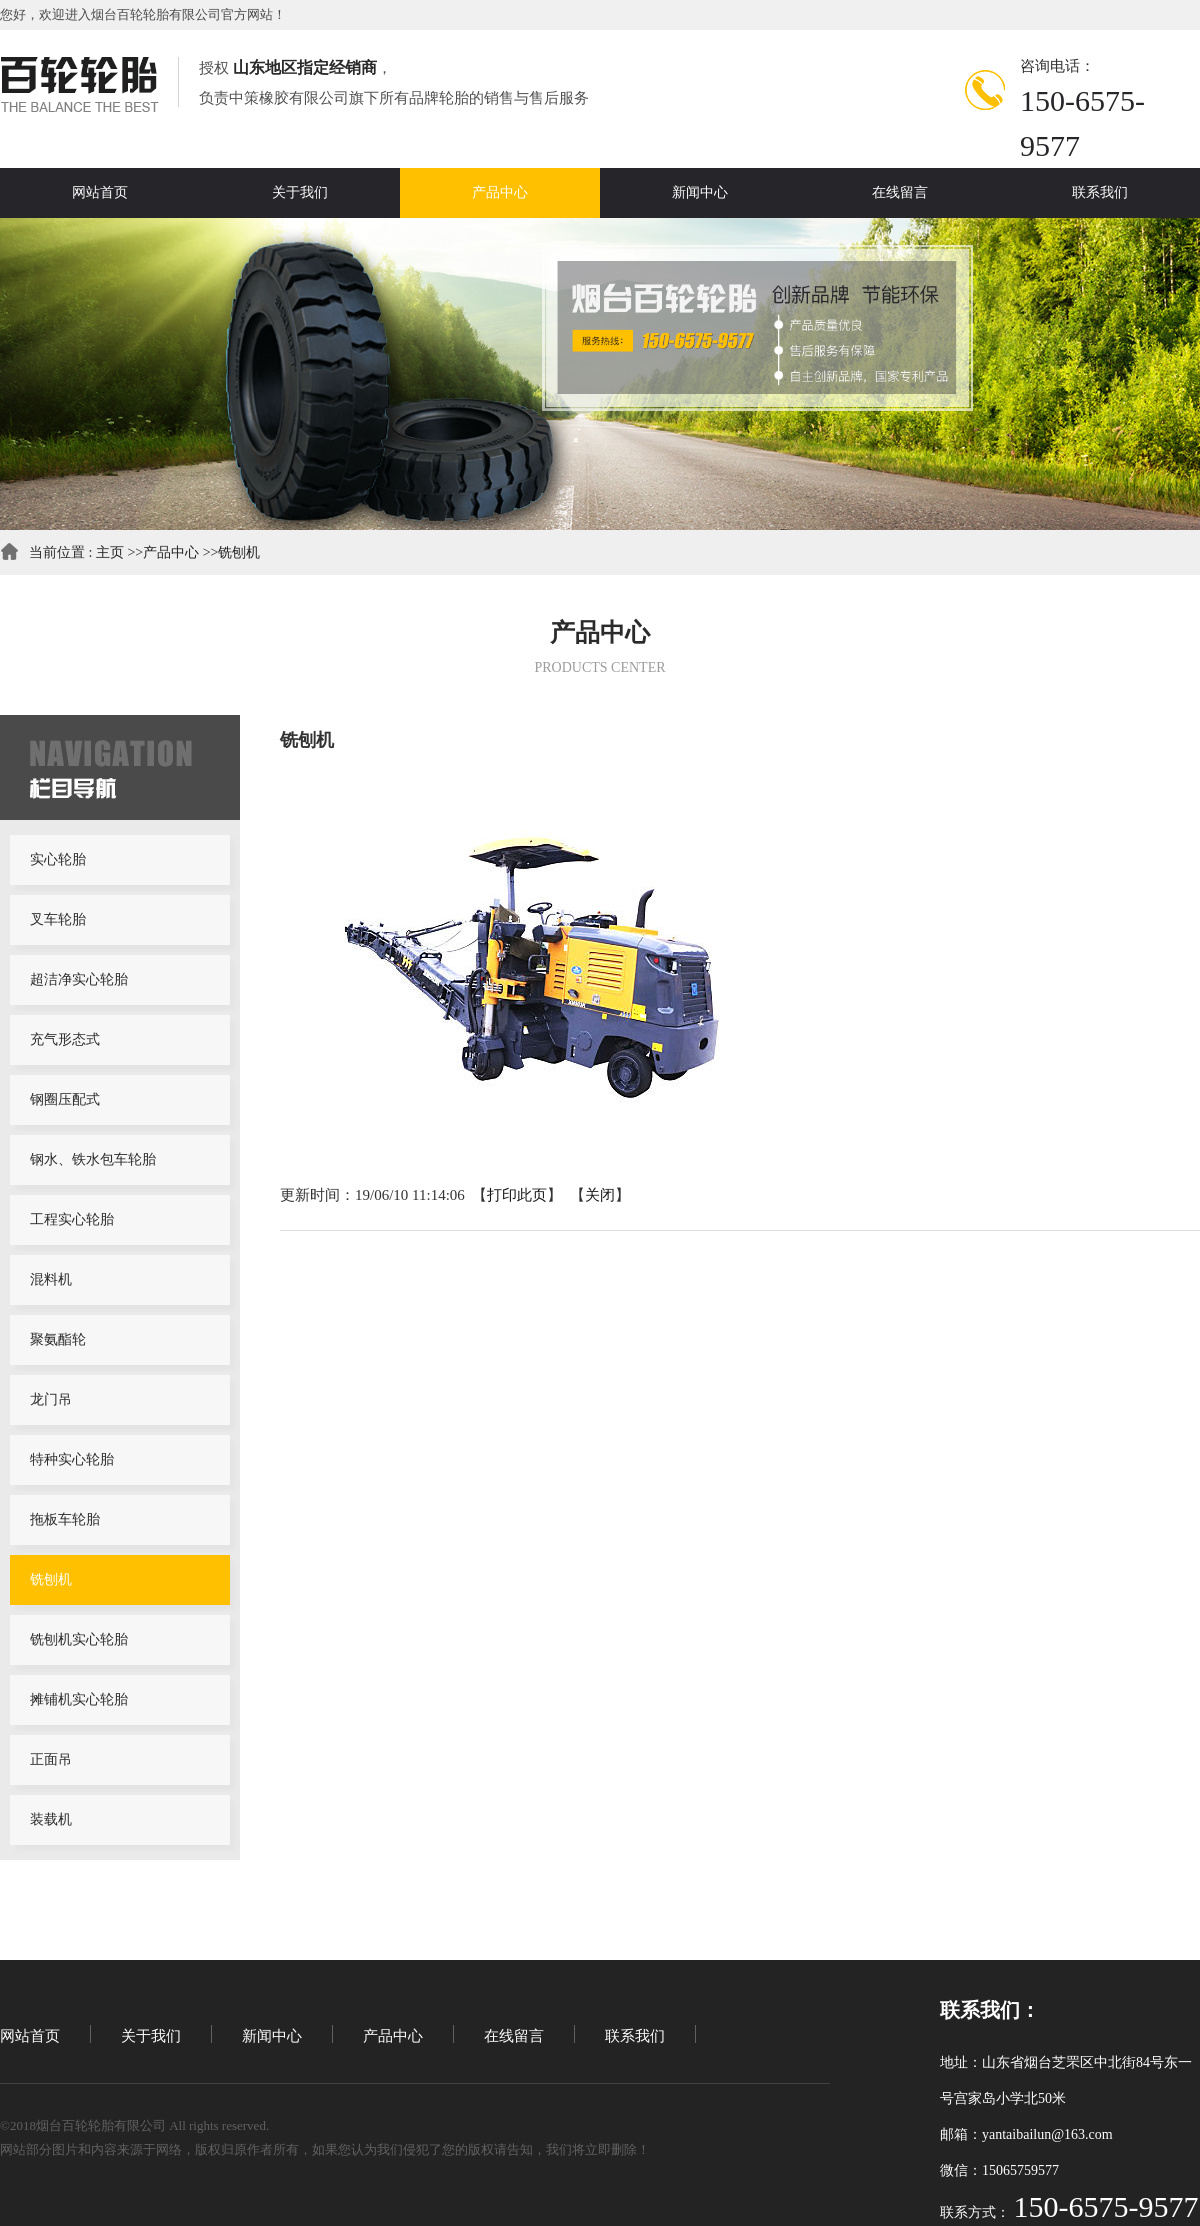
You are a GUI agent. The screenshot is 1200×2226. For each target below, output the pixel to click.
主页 (110, 552)
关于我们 (151, 2036)
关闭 (600, 1195)
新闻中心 (272, 2036)
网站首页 (30, 2036)
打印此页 (517, 1195)
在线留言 (514, 2036)
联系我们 (635, 2036)
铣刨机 (239, 552)
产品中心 (171, 552)
